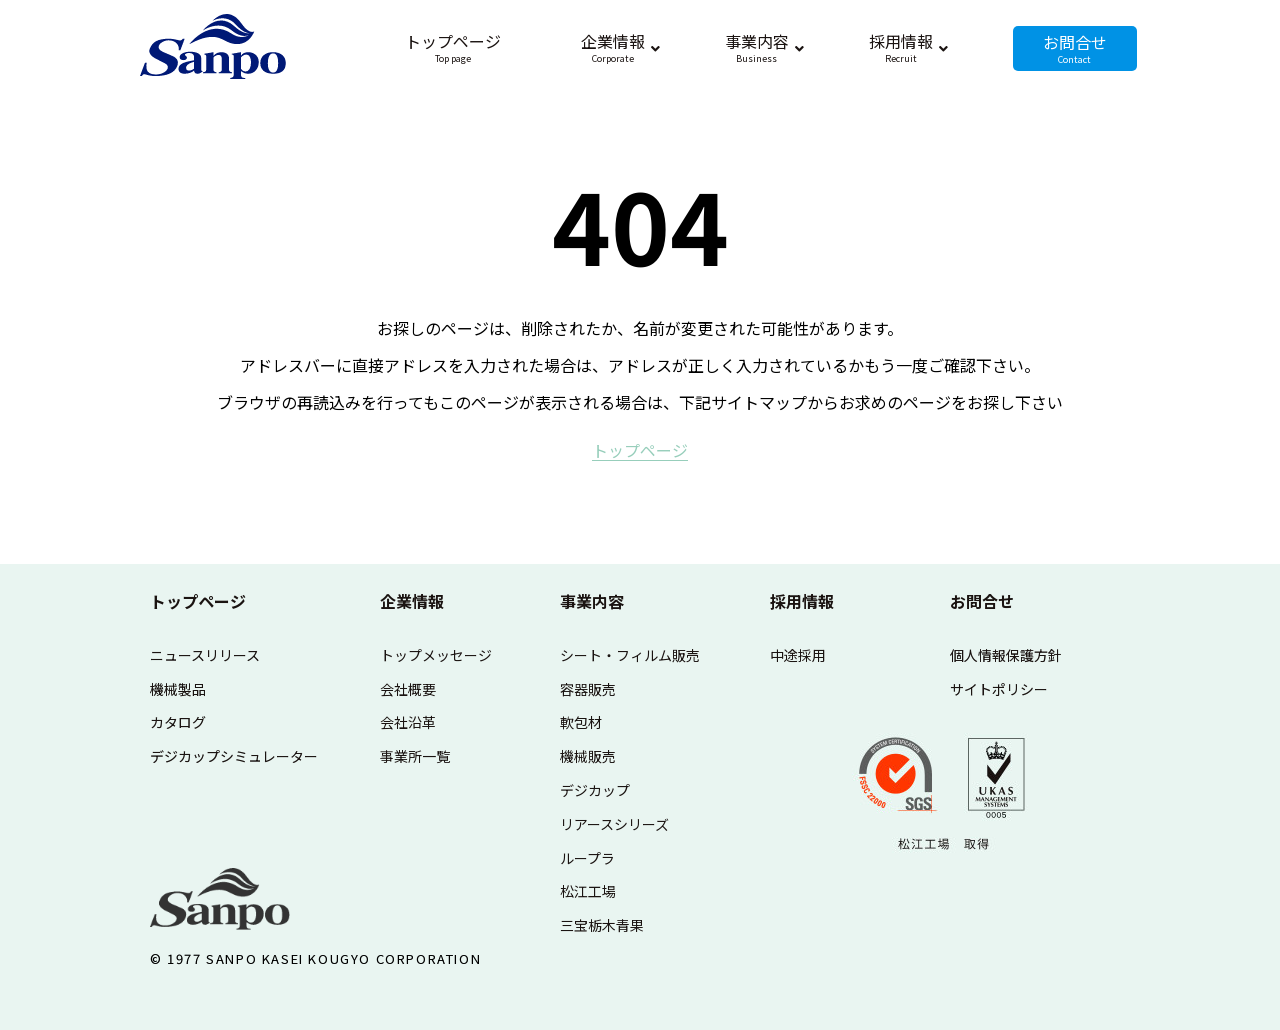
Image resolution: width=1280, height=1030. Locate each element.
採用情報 (802, 601)
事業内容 (592, 601)
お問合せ (982, 601)
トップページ (198, 601)
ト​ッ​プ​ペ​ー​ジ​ (640, 450)
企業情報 (412, 601)
